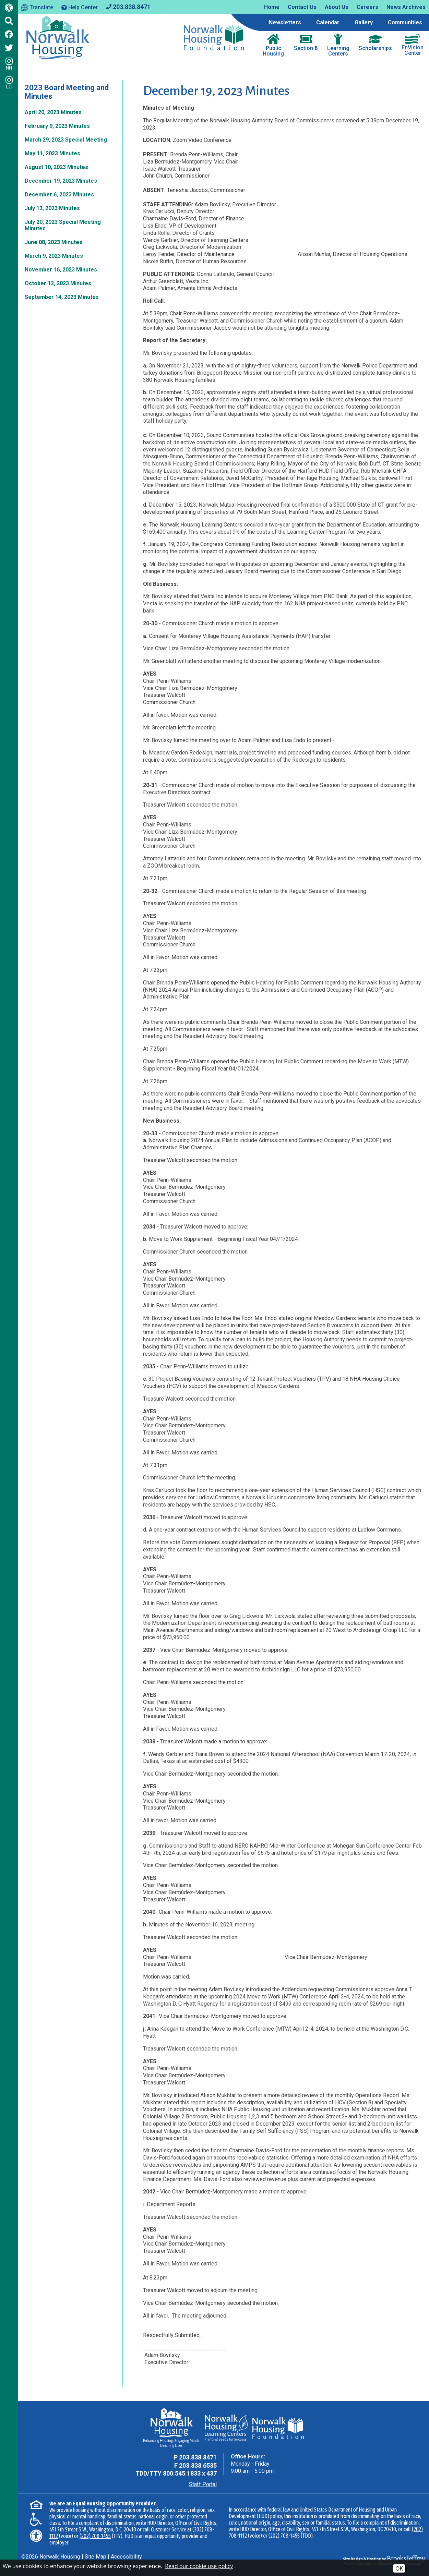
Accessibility (126, 2556)
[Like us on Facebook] (8, 34)
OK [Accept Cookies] (399, 2568)
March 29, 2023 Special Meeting (66, 139)
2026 (32, 2556)
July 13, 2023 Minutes (52, 208)
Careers (367, 7)
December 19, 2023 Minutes (61, 181)
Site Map (95, 2556)
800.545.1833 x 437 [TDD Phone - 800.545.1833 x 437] (190, 2473)
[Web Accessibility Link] (9, 9)
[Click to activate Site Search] (8, 21)
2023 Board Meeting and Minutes (67, 91)
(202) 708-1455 (95, 2536)
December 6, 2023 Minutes (59, 194)
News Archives (406, 7)
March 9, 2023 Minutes (54, 256)
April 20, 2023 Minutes (53, 112)
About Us (336, 7)
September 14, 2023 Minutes (62, 297)
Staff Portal (203, 2484)
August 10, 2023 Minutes (56, 167)
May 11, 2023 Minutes (52, 153)
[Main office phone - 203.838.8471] (128, 6)
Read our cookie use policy (199, 2566)
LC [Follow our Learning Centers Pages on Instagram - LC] (9, 82)
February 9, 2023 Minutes (57, 126)
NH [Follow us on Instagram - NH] (9, 64)
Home (271, 7)
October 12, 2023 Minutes (58, 283)
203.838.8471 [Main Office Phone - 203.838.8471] (198, 2457)
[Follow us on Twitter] (8, 48)
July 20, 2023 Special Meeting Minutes (63, 225)
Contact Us (302, 7)
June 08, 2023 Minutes (53, 242)
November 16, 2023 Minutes (61, 269)
